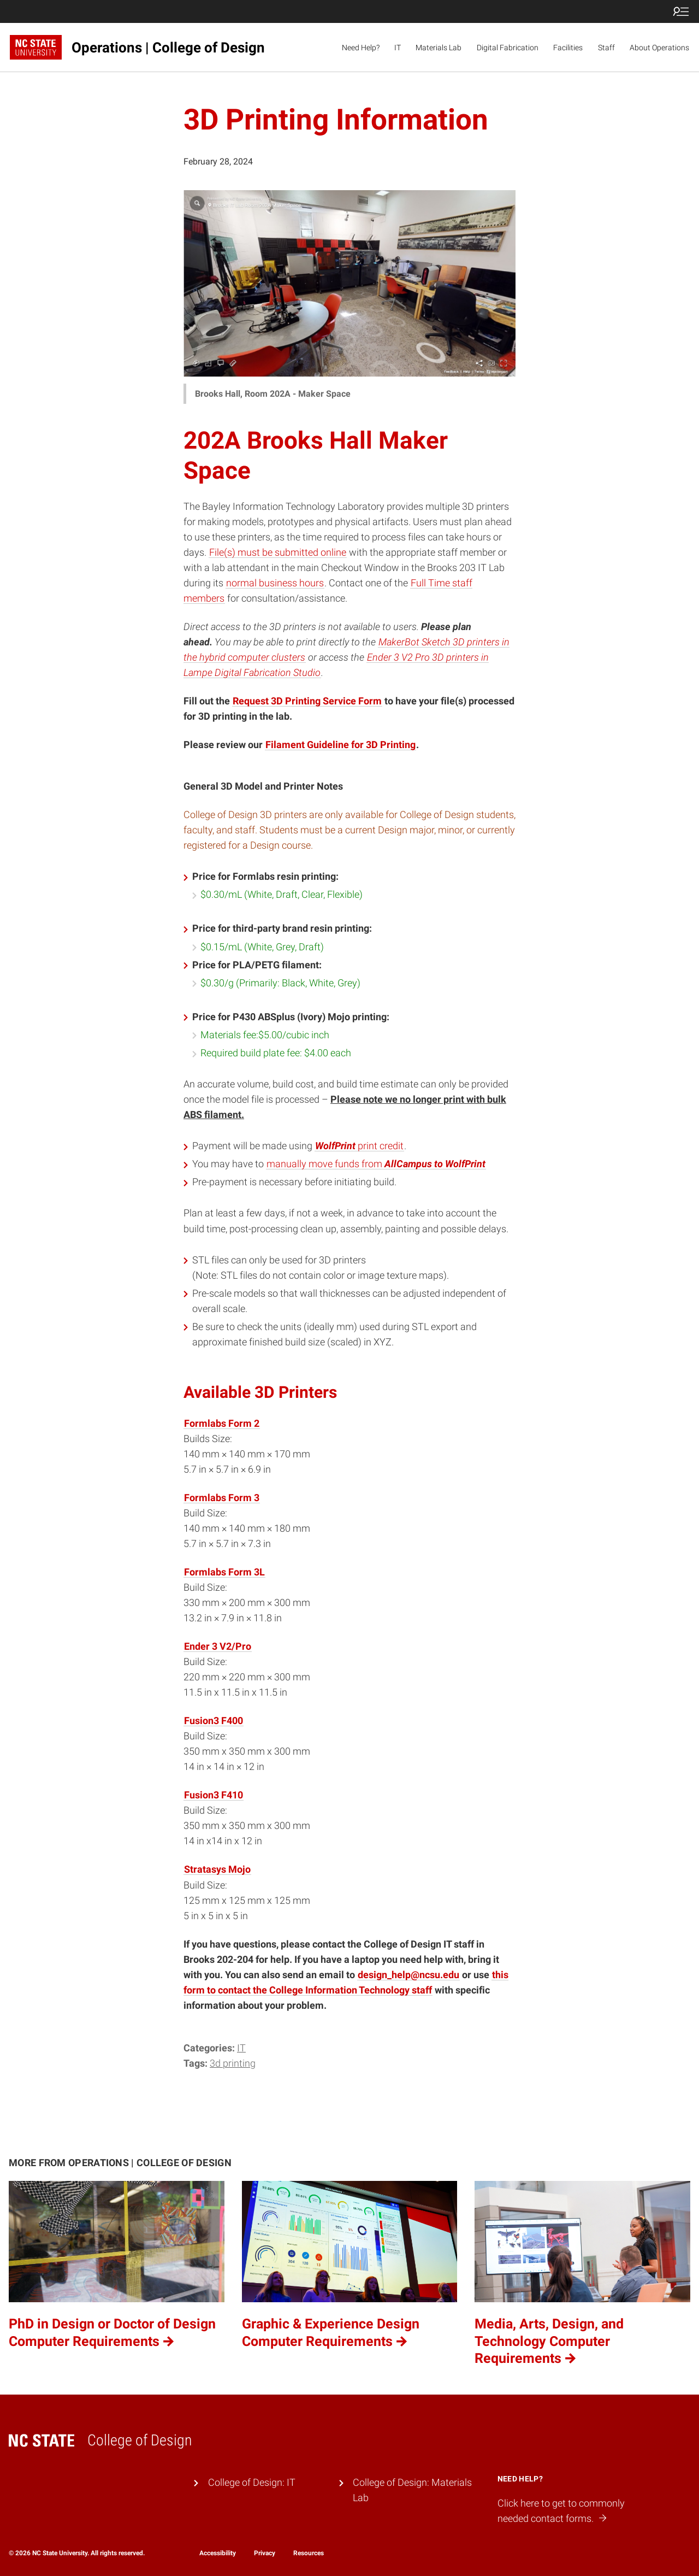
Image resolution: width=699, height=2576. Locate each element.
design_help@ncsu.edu (408, 1974)
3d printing (233, 2063)
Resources (308, 2553)
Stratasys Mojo (217, 1869)
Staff (606, 47)
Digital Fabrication (507, 47)
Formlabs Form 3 (221, 1497)
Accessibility (217, 2553)
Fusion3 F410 (213, 1795)
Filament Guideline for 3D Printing (340, 744)
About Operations (659, 47)
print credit (359, 1145)
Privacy (264, 2553)
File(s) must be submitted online (277, 552)
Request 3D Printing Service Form (307, 701)
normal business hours (275, 583)
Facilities (568, 47)
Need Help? (361, 47)
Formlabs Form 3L (224, 1572)
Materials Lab (438, 47)
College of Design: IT (251, 2482)
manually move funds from (375, 1163)
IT (397, 47)
